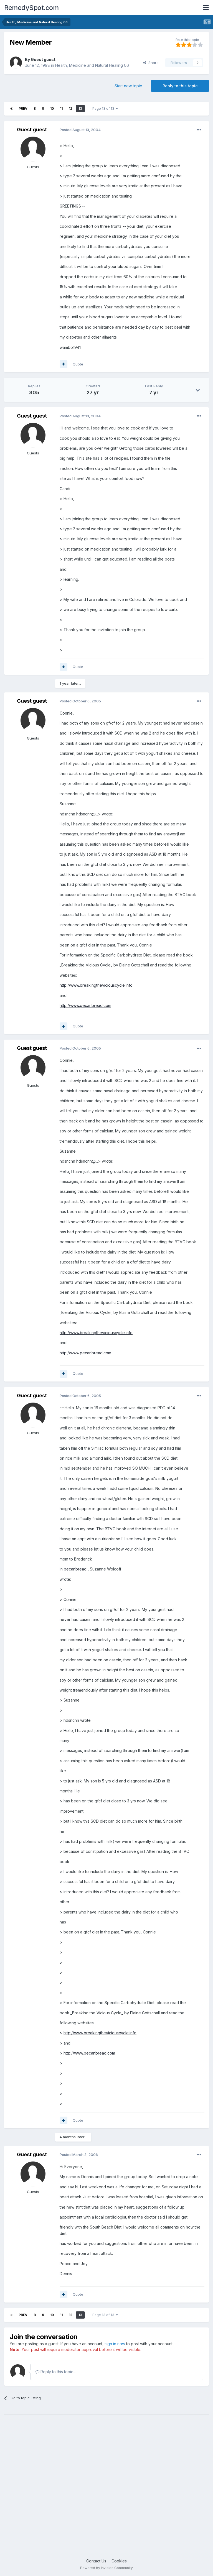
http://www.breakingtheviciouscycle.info (96, 985)
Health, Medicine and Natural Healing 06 (92, 65)
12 (70, 108)
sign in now (115, 2343)
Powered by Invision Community (106, 2568)
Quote (78, 364)
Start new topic (128, 85)
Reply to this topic (180, 85)
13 (80, 108)
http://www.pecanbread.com (85, 1005)
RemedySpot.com (31, 8)
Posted (80, 129)
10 (52, 108)
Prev (23, 108)
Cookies (119, 2561)
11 (61, 108)
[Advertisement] (106, 2491)
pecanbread (76, 1569)
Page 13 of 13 (105, 108)
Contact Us (96, 2561)
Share (151, 62)
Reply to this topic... (56, 2371)
